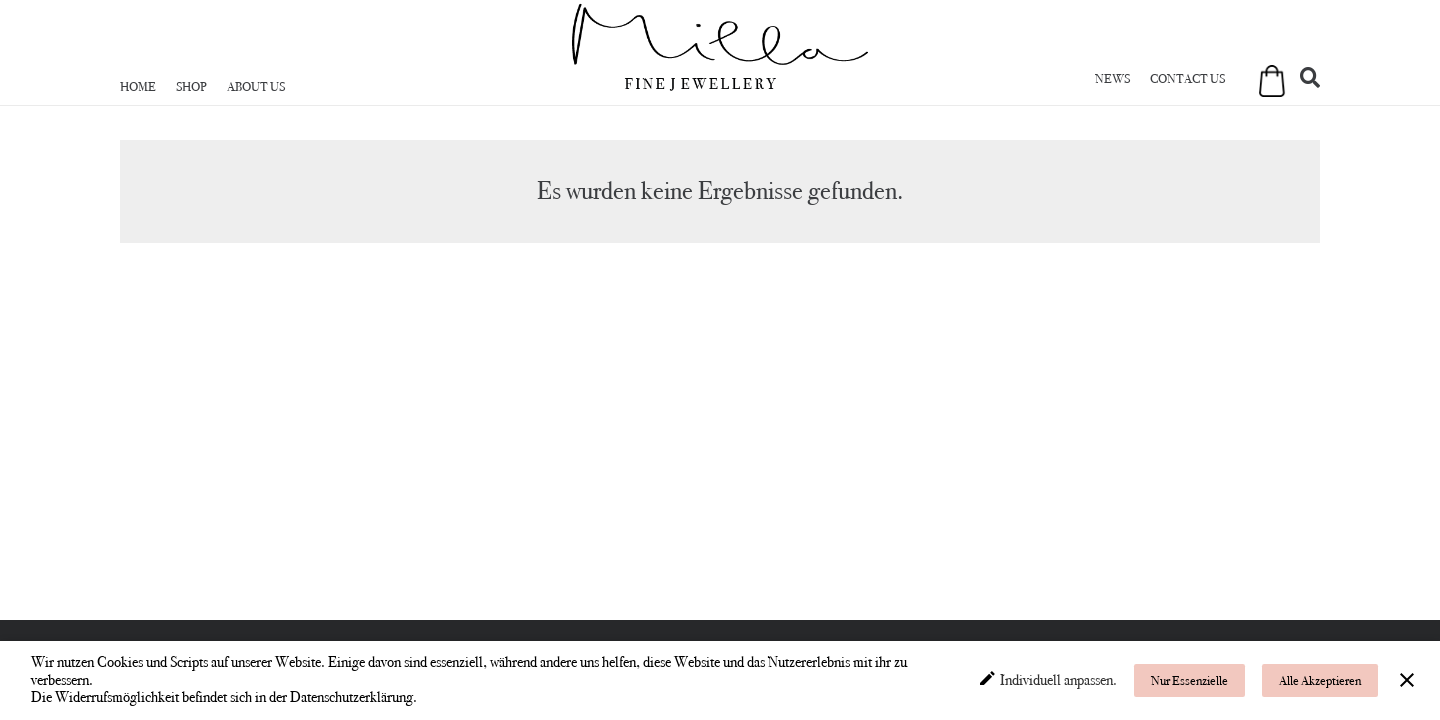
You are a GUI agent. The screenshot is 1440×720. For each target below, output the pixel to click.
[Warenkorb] (1266, 91)
